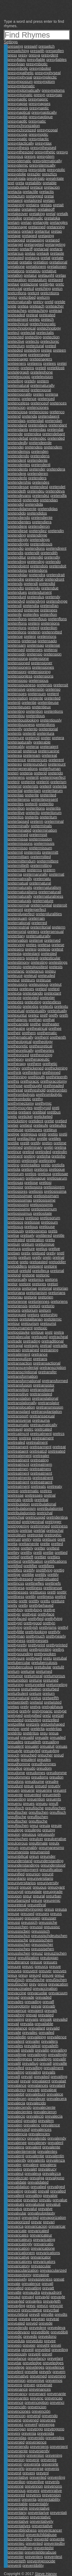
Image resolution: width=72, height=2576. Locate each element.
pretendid (16, 504)
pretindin (59, 1152)
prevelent (15, 2372)
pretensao (35, 645)
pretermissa (18, 839)
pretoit (13, 1271)
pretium (27, 1244)
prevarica (15, 2226)
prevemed (38, 2376)
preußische (35, 1980)
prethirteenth (56, 1077)
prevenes (47, 2420)
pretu (47, 1658)
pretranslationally (22, 1403)
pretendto (16, 588)
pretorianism (36, 1293)
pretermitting (41, 865)
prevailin (42, 2050)
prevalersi (48, 2165)
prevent (14, 2499)
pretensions (43, 676)
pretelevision (42, 377)
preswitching (18, 51)
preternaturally (20, 896)
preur (27, 1896)
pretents (15, 733)
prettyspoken (45, 1654)
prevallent (16, 2195)
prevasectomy (20, 2275)
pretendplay (18, 575)
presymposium (20, 81)
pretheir (14, 1033)
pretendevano (19, 495)
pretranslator (48, 1403)
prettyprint (36, 1645)
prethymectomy (21, 1103)
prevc (31, 2306)
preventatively (41, 2521)
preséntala (17, 178)
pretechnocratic (42, 324)
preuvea (15, 1971)
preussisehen (42, 1949)
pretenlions (17, 632)
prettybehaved (41, 1605)
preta (19, 183)
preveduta (16, 2341)
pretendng (35, 562)
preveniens (39, 2446)
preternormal (18, 905)
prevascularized (53, 2270)
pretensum (37, 694)
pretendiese (18, 531)
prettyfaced (17, 1618)
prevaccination (45, 1988)
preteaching (38, 310)
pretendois (39, 566)
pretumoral (33, 1676)
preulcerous (18, 1843)
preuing (48, 1830)
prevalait (58, 2081)
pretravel (15, 1429)
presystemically (42, 165)
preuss (56, 1914)
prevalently (17, 2160)
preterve (36, 940)
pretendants (18, 429)
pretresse (16, 1495)
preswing (15, 46)
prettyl (63, 1627)
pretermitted (40, 857)
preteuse (43, 980)
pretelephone (41, 372)
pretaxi (13, 284)
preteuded (46, 975)
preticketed (43, 1116)
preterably (16, 746)
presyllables (56, 59)
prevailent (16, 2041)
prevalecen (17, 2099)
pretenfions (17, 619)
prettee (14, 1548)
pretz (46, 1715)
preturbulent (18, 1693)
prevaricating (44, 2239)
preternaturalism (47, 887)
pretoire (50, 1266)
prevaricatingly (20, 2244)
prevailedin (17, 2037)
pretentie (29, 702)
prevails (48, 2072)
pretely (30, 381)
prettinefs (53, 1583)
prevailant (36, 2028)
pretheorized (18, 1055)
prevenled (37, 2477)
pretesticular (50, 958)
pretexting (33, 1002)
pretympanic (42, 1711)
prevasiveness (40, 2279)
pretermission (40, 839)
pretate (57, 258)
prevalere (31, 2165)
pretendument (40, 592)
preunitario (17, 1878)
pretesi (30, 949)
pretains (32, 205)
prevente (57, 2539)
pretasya (32, 258)
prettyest (29, 1614)
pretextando (33, 993)
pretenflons (57, 619)
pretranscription (53, 1367)
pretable (49, 183)
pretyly (25, 1711)
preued (41, 1786)
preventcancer (50, 2530)
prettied (61, 1552)
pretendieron (39, 526)
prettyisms (47, 1627)
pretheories (44, 1050)
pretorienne (17, 1301)
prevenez (15, 2424)
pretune (35, 1680)
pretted (57, 1544)
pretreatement (20, 1456)
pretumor (15, 1676)
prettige (14, 1574)
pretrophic (52, 1535)
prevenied (16, 2442)
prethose (15, 1086)
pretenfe (15, 614)
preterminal (54, 821)
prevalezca (51, 2173)
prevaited (42, 2077)
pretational (58, 262)
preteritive (16, 813)
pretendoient (18, 566)
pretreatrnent (19, 1486)
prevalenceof (19, 2129)
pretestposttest (35, 967)
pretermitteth (18, 865)
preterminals (41, 826)
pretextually (57, 1011)
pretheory (16, 1059)
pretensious (38, 680)
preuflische (17, 1817)
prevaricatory (19, 2266)
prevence (15, 2402)
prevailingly (57, 2054)
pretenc (14, 399)
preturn (48, 1693)
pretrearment (40, 1447)
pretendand (17, 425)
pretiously (16, 1231)
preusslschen (19, 1953)
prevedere (37, 2328)
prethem (29, 1033)
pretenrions (46, 636)
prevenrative (51, 2490)
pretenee (31, 610)
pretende (15, 434)
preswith (37, 51)
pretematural (18, 385)
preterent (56, 760)
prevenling (56, 2477)
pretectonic (49, 341)
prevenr (33, 2490)
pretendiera (41, 522)
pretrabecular (19, 1337)
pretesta (15, 953)
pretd (49, 302)
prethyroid (42, 1108)
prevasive (41, 2275)
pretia (12, 1112)
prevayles (33, 2301)
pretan (26, 222)
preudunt (15, 1786)
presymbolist (40, 68)
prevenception (37, 2402)
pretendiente (41, 517)
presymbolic (18, 68)
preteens (34, 363)
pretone (28, 1275)
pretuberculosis (44, 1663)
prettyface (46, 1614)
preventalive (39, 2508)
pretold (25, 1271)
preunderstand (20, 1861)
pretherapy (17, 1064)
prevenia (28, 2433)
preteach (36, 306)
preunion (33, 1874)
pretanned (37, 227)
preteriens (16, 777)
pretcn (57, 288)
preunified (16, 1874)
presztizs (49, 174)
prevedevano (19, 2332)
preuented (32, 1795)
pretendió (35, 557)
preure (36, 1900)
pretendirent (56, 548)
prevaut (14, 2297)
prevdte (47, 2314)
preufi (53, 1803)
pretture (58, 1601)
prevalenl (55, 2143)
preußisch (16, 1980)
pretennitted (52, 632)
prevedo (30, 2336)
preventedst (44, 2548)
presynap (54, 95)
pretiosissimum (44, 1209)
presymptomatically (24, 90)
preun (34, 1856)
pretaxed (55, 280)
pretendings (40, 539)
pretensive (16, 689)
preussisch (40, 1931)
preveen (15, 2345)
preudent (28, 1759)
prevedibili (59, 2332)
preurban (53, 1896)
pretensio (34, 654)
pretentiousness (21, 724)
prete (12, 306)
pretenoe (15, 636)
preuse (13, 1914)
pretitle (59, 1235)
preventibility (33, 2565)
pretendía (31, 606)
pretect (13, 332)
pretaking (37, 214)
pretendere (17, 473)
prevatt (48, 2288)
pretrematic (29, 1491)
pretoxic (40, 1328)
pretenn (34, 632)
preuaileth (32, 1742)
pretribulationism (22, 1508)
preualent (16, 1746)
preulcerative (55, 1839)
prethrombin (56, 1090)
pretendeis (34, 447)
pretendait (35, 421)
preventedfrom (20, 2548)
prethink (14, 1072)
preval (25, 2081)
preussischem (41, 1940)
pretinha (43, 1156)
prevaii (31, 2015)
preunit (47, 1874)
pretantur (42, 231)
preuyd (35, 1975)
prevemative (18, 2376)
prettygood (32, 1623)
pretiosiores (17, 1191)
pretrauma (41, 1420)
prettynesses (37, 1641)
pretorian (60, 1288)
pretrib (27, 1500)
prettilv (40, 1574)
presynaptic (39, 108)
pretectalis (45, 332)
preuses (42, 1914)
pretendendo (18, 456)
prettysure (16, 1658)
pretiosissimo (19, 1209)
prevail (13, 2024)
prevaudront (51, 2292)
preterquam (17, 918)
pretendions (35, 548)
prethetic (49, 1064)
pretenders (37, 478)
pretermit (15, 852)
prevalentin (54, 2156)
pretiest (26, 1125)
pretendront (54, 579)
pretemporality (20, 394)
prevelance (17, 2358)
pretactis (46, 192)
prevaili (14, 2050)
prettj (51, 1592)
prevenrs (33, 2495)
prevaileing (36, 2037)
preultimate (38, 1843)
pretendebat (18, 438)
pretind (28, 1152)
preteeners (17, 363)
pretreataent (18, 1451)
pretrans (40, 1359)
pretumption (18, 1680)
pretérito (15, 1733)
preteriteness (19, 799)
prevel (47, 2354)
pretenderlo (17, 478)
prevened (31, 2420)
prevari (49, 2222)
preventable (18, 2504)
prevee (50, 2341)
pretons (51, 1279)
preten (38, 394)
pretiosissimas (20, 1200)
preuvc (28, 1966)
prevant (14, 2217)
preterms (34, 870)
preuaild (27, 1737)
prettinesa (16, 1588)
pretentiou (16, 716)
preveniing (16, 2455)
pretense (52, 645)
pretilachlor (26, 1138)
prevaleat (48, 2090)
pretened (15, 610)
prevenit (14, 2473)
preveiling (59, 2350)
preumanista (18, 1852)
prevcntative (31, 2310)
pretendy (52, 597)
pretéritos (31, 1733)
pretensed (16, 650)
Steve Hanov (46, 2574)
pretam (14, 222)
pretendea (32, 434)
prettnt (60, 1596)
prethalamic (17, 1020)
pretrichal (44, 1513)
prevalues (16, 2204)
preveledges (53, 2363)
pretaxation (17, 280)
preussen (32, 1918)
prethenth (58, 1037)
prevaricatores (20, 2261)
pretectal (28, 332)
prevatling (33, 2288)
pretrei (13, 1491)
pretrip (13, 1530)
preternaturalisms (22, 892)
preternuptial (41, 905)
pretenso (53, 689)
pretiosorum (50, 1218)
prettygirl (15, 1623)
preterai (32, 746)
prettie (48, 1552)
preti (55, 1108)
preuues (50, 1962)
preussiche (48, 1922)
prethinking (31, 1072)
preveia (14, 2350)
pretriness (59, 1526)
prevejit (34, 2354)
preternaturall (49, 892)
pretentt (29, 733)
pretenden (39, 451)
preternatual (18, 883)
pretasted (16, 258)
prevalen (15, 2125)
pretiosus (15, 1227)
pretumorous (54, 1676)
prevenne (16, 2486)
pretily (36, 1143)
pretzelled (50, 1720)
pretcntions (49, 293)
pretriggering (18, 1526)
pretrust (14, 1539)
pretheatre (16, 1028)
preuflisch (58, 1812)
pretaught (46, 275)
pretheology (43, 1042)
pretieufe (40, 1125)
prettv (12, 1605)
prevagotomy (19, 2006)
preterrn (58, 927)
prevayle (58, 2297)
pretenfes (31, 614)
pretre (13, 1438)
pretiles (54, 1138)
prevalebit (16, 2094)
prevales (15, 2169)
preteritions (35, 808)
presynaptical (19, 112)
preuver (45, 1971)
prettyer (14, 1614)
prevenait (44, 2385)
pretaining (16, 205)
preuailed (57, 1737)
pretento (30, 729)
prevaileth (50, 2046)
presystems (17, 170)
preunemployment (23, 1870)
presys (30, 156)
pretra (59, 1332)
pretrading (31, 1341)
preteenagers (40, 359)
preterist (15, 786)
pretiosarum (57, 1178)
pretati (13, 262)
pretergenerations (23, 769)
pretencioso (38, 412)
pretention (34, 711)
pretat (45, 258)
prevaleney (37, 2143)
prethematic (47, 1033)
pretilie (13, 1143)
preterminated (19, 830)
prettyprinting (40, 1649)
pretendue (50, 588)
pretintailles (30, 1165)
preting (29, 1156)
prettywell (34, 1658)
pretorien (45, 1297)
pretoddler (57, 1262)
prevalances (37, 2085)
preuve (55, 1966)
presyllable (36, 59)
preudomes (35, 1773)
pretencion (17, 407)
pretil (12, 1138)
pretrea (25, 1438)
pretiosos (15, 1222)
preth (63, 1015)
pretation (40, 262)
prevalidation (18, 2187)
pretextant (52, 993)
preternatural (40, 883)
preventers (34, 2557)
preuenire (44, 1790)
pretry (26, 1539)
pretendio (16, 548)
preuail (13, 1737)
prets (37, 1539)
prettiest (14, 1561)
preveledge (32, 2363)
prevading (33, 2002)
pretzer (14, 1729)
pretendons (37, 570)
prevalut (30, 2209)
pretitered (44, 1235)
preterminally (19, 826)
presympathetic (21, 73)
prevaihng (16, 2015)
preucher (45, 1755)
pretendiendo (19, 517)
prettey (13, 1552)
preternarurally (35, 874)
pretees (49, 363)
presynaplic (17, 99)
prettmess (45, 1596)
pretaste (57, 253)
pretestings (58, 962)
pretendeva (55, 491)
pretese (57, 945)
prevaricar (56, 2226)
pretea (22, 306)
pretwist (36, 1702)
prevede (45, 2323)
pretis (52, 1231)
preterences (37, 760)
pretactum (16, 196)
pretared (52, 240)
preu (44, 1733)
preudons (16, 1781)
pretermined (18, 835)
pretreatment (41, 1473)
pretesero (16, 949)
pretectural (35, 346)
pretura (14, 1689)
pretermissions (20, 843)
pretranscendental (23, 1367)
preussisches (19, 1949)
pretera (58, 738)
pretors (33, 1315)
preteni (34, 623)
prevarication (19, 2248)
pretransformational (24, 1381)
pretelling (15, 381)
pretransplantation (46, 1411)
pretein (13, 368)
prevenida (45, 2433)
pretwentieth (18, 1702)
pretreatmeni (40, 1469)
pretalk (62, 214)
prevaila (26, 2024)
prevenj (28, 2473)
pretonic (43, 1275)
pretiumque (44, 1244)
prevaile (14, 2032)
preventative (18, 2521)
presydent (49, 55)
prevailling (33, 2068)
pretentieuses (19, 707)
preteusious (38, 984)
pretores (39, 1284)
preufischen (38, 1812)
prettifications (55, 1561)
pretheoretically (21, 1050)
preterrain (36, 918)
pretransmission (49, 1407)
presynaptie (17, 117)
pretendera (55, 469)
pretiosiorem (54, 1187)
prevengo (35, 2429)
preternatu (42, 879)
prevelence (55, 2367)
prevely (45, 2372)
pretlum (24, 1257)
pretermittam (18, 857)
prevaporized (19, 2222)
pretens (14, 641)
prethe (35, 1024)
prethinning (17, 1077)
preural (39, 1896)
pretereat (49, 755)
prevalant (57, 2085)
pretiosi (45, 1182)
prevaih (50, 2010)
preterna (15, 874)
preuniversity (48, 1883)
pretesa (44, 945)
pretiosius (16, 1218)
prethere (34, 1064)
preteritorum (51, 813)
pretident (35, 1121)
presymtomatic (20, 95)
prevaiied (46, 2015)
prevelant (55, 2358)
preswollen (55, 51)
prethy (37, 1099)
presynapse (17, 103)
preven (29, 2385)
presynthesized (21, 152)
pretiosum (49, 1222)
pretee (46, 350)
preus (49, 1909)
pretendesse (18, 487)
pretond (14, 1275)
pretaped (29, 236)
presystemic (18, 165)
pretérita (38, 1729)
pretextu (61, 1006)
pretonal (57, 1271)
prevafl (48, 2002)
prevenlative (18, 2477)
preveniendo (18, 2446)
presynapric (38, 99)
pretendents (18, 469)
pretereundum (35, 764)
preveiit (27, 2350)
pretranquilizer (20, 1359)
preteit (40, 368)
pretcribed (27, 297)
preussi (14, 1922)
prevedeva (56, 2328)
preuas (61, 1746)
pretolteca (40, 1271)
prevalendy (56, 2138)
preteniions (50, 623)
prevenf (31, 2424)
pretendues (17, 592)
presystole (37, 170)
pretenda (29, 416)
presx (12, 55)
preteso (44, 949)
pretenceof (40, 403)
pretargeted (34, 244)
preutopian (49, 1958)
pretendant (57, 425)
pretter (40, 1548)
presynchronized (22, 130)
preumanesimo (51, 1847)
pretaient (15, 200)
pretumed (44, 1671)
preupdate (33, 1892)
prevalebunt (35, 2094)
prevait (27, 2077)
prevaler (15, 2165)
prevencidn (17, 2407)
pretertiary (16, 936)
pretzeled (15, 1720)
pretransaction (20, 1363)
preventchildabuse (41, 2535)
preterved (52, 940)
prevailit (14, 2063)
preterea (15, 755)
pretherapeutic (37, 1059)
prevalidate (17, 2182)
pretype (60, 1711)
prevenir (32, 2460)
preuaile (42, 1737)
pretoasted (38, 1262)
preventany (17, 2513)
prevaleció (35, 2116)
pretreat (59, 1447)
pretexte (15, 998)
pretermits (32, 852)
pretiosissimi (18, 1205)
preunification (51, 1870)
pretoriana (16, 1293)
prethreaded (53, 1086)
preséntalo (36, 178)
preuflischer (17, 1821)
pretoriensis (17, 1306)
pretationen (56, 266)
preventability (49, 2499)
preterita (59, 786)
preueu (42, 1803)
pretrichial (16, 1517)
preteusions (17, 984)
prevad (13, 1997)
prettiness (34, 1588)
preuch (13, 1755)
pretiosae (60, 1174)
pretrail (46, 1345)
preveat (52, 2319)
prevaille (60, 2063)
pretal (50, 214)
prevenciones (19, 2411)
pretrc (28, 1429)
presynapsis (18, 108)
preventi (14, 2565)
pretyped (15, 1715)
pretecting (33, 337)
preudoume (34, 1781)
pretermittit (17, 870)
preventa (29, 2499)
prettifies (15, 1570)
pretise (13, 1235)
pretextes (15, 1002)
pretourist (48, 1323)
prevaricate (17, 2231)
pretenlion (48, 628)
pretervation (18, 940)
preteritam (32, 791)
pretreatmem (41, 1464)
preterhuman (49, 769)
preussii (36, 1927)
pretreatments (19, 1478)
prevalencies (39, 2134)
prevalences (41, 2129)
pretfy (53, 1015)
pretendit (32, 553)
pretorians (56, 1293)
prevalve (45, 2209)
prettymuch (35, 1636)
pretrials (14, 1500)
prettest (52, 1548)
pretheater (50, 1024)
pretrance (39, 1354)
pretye (13, 1711)
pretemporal (41, 390)
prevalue (60, 2200)
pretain (49, 200)
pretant (27, 231)
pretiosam (16, 1178)
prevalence (50, 2125)
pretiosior (15, 1187)
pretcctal (15, 288)
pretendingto (18, 544)
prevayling (16, 2306)
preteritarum (52, 791)
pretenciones (38, 407)
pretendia (31, 500)
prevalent (33, 2147)
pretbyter (47, 284)
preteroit (60, 905)
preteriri (42, 782)
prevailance (17, 2028)
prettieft (27, 1557)
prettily (53, 1574)
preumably (28, 1847)
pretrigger (53, 1522)
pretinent (15, 1156)
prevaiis (31, 2019)
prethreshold (35, 1090)
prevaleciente (44, 2107)
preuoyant (56, 1887)
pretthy (26, 1552)
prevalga (36, 2178)
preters (33, 931)
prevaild (53, 2028)
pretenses (34, 650)
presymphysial (20, 77)
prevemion (17, 2380)
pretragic (31, 1345)
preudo (29, 1768)
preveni (14, 2433)
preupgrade (52, 1892)
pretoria (14, 1288)
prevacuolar (37, 1993)
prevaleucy (47, 2169)
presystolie (17, 174)
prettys (58, 1649)
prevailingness (20, 2059)
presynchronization (24, 126)
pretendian (49, 500)
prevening (53, 2455)
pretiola (14, 1169)
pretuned (50, 1680)
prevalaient (41, 2081)
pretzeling (33, 1720)
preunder (47, 1856)
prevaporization (53, 2217)
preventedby (54, 2543)
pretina (60, 1147)
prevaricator (41, 2257)
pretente (36, 698)
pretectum (16, 346)
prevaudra (31, 2292)
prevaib (48, 2006)
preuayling (50, 1751)
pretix (26, 1253)
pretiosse (32, 1222)
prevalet (30, 2169)
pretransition (18, 1389)
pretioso (32, 1218)
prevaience (17, 2010)
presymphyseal (48, 73)
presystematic (19, 161)
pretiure (28, 1249)
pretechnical (18, 324)
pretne (13, 1262)
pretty (23, 1605)
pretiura (14, 1249)
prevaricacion (36, 2226)
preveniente (18, 2451)
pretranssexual (42, 1416)
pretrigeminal (33, 1522)
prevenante (56, 2394)
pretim (47, 1143)
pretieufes (57, 1125)
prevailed (46, 2032)
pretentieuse (48, 702)
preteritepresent (44, 799)
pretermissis (44, 843)
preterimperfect (53, 777)
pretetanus (35, 971)
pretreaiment (43, 1438)
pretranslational (45, 1398)
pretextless (51, 1002)
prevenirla (31, 2464)
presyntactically (21, 143)
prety (24, 1707)
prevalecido (36, 2103)
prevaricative (18, 2257)
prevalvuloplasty (41, 2213)
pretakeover (18, 214)
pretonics (36, 1279)
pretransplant (19, 1411)
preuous (39, 1887)
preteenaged (39, 355)
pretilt (24, 1143)
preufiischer (17, 1812)
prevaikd (60, 2019)
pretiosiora (33, 1187)
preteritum (48, 817)
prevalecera (56, 2099)
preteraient (49, 746)
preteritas (16, 795)
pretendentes (19, 465)
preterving (16, 945)
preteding (32, 350)
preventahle (18, 2508)
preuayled (31, 1751)
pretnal (58, 1257)
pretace (36, 187)
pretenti (14, 702)
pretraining (49, 1350)
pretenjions (17, 628)
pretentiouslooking (23, 720)
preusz (37, 1953)
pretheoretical (40, 1046)
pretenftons (17, 623)
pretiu (50, 1240)
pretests (56, 967)
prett (61, 1539)
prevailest (32, 2046)
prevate (14, 2284)
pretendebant (53, 434)
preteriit (32, 777)
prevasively (17, 2279)
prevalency (17, 2138)
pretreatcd (38, 1451)
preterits (32, 817)
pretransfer (47, 1372)
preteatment (18, 319)
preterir (14, 782)
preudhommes (43, 1764)
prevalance (17, 2085)
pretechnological (22, 328)
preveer (29, 2345)
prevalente (51, 2147)
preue (29, 1786)
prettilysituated (46, 1579)
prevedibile (40, 2332)
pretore (25, 1284)
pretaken (29, 209)
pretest (57, 949)
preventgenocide (41, 2561)
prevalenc (31, 2125)
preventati (58, 2513)
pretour (14, 1323)
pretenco (57, 412)
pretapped (16, 240)
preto (24, 1262)
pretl (60, 1253)
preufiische (34, 1808)
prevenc (37, 2398)
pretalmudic (33, 218)
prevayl (28, 2297)
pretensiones (43, 667)
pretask (42, 253)
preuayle (15, 1751)
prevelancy (36, 2358)
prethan (35, 1020)
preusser (48, 1918)
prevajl (13, 2081)
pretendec (37, 438)
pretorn (45, 1310)
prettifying (44, 1570)
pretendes (40, 482)
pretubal (60, 1658)
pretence (29, 399)
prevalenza (55, 2160)
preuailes (15, 1742)
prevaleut (15, 2173)
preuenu (15, 1803)
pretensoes (17, 694)
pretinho (58, 1156)
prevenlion (16, 2482)
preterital (15, 791)
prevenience (36, 2442)
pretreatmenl (18, 1473)
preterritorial (40, 927)
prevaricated (38, 2231)
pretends (15, 584)
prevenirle (49, 2464)
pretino (13, 1165)
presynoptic (38, 134)
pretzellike (16, 1724)
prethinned (51, 1072)
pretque (37, 1332)
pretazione (29, 284)
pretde (59, 302)
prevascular (41, 2266)
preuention (36, 1799)
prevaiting (58, 2077)
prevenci (57, 2402)
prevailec (30, 2032)
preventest (53, 2557)
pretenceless (18, 403)
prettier (40, 1557)
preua (53, 1733)
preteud (30, 975)
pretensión (35, 689)
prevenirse (34, 2468)
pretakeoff (46, 209)
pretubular (42, 1667)
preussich (29, 1922)
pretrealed (16, 1442)
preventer (16, 2557)
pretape (14, 236)
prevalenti (16, 2156)
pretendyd (16, 601)
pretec (34, 319)
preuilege (15, 1830)
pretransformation (23, 1376)
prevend (34, 2416)
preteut (55, 984)
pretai (49, 196)
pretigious (29, 1134)
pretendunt (17, 597)
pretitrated (16, 1240)
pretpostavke (19, 1332)
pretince (14, 1152)
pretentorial (48, 729)
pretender (37, 469)
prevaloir (50, 2195)
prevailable (44, 2024)
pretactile (30, 192)
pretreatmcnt (18, 1464)
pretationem (36, 266)
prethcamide (18, 1024)
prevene (15, 2420)
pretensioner (41, 663)
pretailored (33, 200)
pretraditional (52, 1341)
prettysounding (20, 1654)
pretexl (41, 989)
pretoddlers (17, 1266)
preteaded (16, 315)
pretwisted (52, 1702)
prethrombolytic (49, 1094)
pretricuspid (35, 1517)
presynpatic (17, 139)
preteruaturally (38, 936)
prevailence (57, 2037)
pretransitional (42, 1389)
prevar (36, 2222)
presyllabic (17, 59)
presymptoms (53, 90)
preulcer (36, 1839)
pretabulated (18, 187)
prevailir (59, 2059)
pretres (46, 1491)
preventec (16, 2543)
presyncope (17, 134)
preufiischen (55, 1808)
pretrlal (39, 1530)
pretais (46, 205)
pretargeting (55, 244)
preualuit (47, 1746)
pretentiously (51, 720)
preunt (13, 1887)
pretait (58, 205)
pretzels (33, 1724)
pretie (49, 1121)
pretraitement (19, 1354)
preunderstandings (24, 1865)
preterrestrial (18, 927)
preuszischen (55, 1953)
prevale (33, 2090)
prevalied (38, 2187)
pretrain (14, 1350)
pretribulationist (50, 1508)
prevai (36, 2006)
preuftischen (18, 1825)
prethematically (21, 1037)
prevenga (46, 2424)
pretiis (53, 1134)
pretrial (49, 1495)
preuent (59, 1790)
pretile (42, 1138)
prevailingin (37, 2054)
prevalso (30, 2200)
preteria (26, 773)
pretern (49, 870)
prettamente (29, 1544)
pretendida (34, 504)
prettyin (49, 1623)
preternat (56, 874)
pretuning (16, 1685)
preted (50, 346)
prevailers (49, 2041)
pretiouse (47, 1227)
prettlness (16, 1596)
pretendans (37, 425)
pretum (14, 1671)
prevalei (30, 2121)
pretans (14, 231)
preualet (32, 1746)
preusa (61, 1909)
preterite (32, 795)
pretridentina (57, 1517)
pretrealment (37, 1442)
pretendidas (48, 509)
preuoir (25, 1887)
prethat (49, 1020)
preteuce (15, 975)
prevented (34, 2543)
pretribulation (19, 1504)
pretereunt (56, 764)
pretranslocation (21, 1407)
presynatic (37, 121)
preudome (16, 1773)
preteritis (53, 808)
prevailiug (30, 2063)
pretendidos (37, 513)
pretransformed (55, 1381)
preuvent (30, 1971)
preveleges (35, 2367)
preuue (36, 1962)
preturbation (31, 1689)
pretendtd (47, 584)
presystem (45, 156)
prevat (59, 2279)
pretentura (45, 733)
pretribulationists (22, 1513)
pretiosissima (55, 1191)
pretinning (47, 1160)
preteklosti (56, 368)
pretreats (38, 1486)
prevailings (42, 2059)
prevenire (48, 2460)
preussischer (42, 1944)
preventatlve (42, 2526)
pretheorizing (41, 1055)
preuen (14, 1790)
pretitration (35, 1240)
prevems (15, 2385)
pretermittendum (22, 861)
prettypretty (17, 1645)
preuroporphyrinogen (25, 1909)
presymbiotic (37, 64)
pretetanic (16, 971)
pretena (51, 394)
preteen (59, 350)
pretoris (14, 1310)
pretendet (57, 487)
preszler (34, 174)
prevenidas (17, 2438)
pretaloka (52, 218)
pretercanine (48, 751)
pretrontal (35, 1535)
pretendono (17, 570)
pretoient (35, 1266)
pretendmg (17, 562)
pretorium (30, 1310)
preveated (16, 2323)
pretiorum (16, 1174)
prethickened (33, 1068)
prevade (27, 1997)
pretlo (12, 1257)
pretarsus (16, 253)
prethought (33, 1086)
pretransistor (43, 1385)
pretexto (15, 1006)
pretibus (54, 1112)
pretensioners (19, 667)
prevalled (58, 2191)
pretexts (46, 1006)
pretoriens (59, 1301)
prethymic (43, 1103)
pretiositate (42, 1213)
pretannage (17, 227)
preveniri (15, 2464)
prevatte (15, 2292)
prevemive (35, 2380)
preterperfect (35, 909)
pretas (30, 253)
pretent (53, 694)
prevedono (47, 2336)
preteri (13, 773)
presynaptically (44, 112)
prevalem (46, 2121)
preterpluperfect (21, 914)
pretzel (58, 1715)
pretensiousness (22, 685)
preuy (23, 1975)
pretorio (48, 1306)
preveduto (34, 2341)
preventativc (40, 2517)
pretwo (13, 1707)
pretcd (28, 288)
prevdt (34, 2314)
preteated (47, 315)
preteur (14, 980)
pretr (49, 1332)
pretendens (40, 456)
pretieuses (33, 1130)
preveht (43, 2345)
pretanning (55, 227)
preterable (41, 742)
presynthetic (45, 152)
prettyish (30, 1627)
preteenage (17, 355)
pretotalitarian (31, 1319)
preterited (48, 795)
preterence (17, 760)
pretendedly (18, 443)
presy (22, 55)
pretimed (15, 1147)
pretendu (32, 588)
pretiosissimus (20, 1213)
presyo (62, 152)
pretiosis (36, 1191)
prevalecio (16, 2116)
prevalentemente (22, 2151)
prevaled (15, 2121)
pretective (16, 341)
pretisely (27, 1235)
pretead (55, 310)
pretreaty (54, 1486)
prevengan (17, 2429)
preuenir (28, 1790)
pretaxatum (37, 280)
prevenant (37, 2394)
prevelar (15, 2363)
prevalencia (17, 2134)
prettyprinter (18, 1649)
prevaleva (33, 2173)
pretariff (26, 249)
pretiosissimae (20, 1196)
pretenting (16, 711)
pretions (41, 1169)
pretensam (17, 645)
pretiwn (14, 1253)
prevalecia (16, 2103)
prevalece (54, 2094)
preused (27, 1914)
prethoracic (29, 1081)
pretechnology (49, 328)
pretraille (60, 1345)
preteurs (28, 980)
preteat (32, 315)
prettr (23, 1601)
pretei (62, 363)
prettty (34, 1601)
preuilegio (33, 1830)
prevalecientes (20, 2112)
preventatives (19, 2526)
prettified (15, 1566)
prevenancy (17, 2394)
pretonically (17, 1279)
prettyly (54, 1632)
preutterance (18, 1962)
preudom (44, 1768)
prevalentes (47, 2151)
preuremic (51, 1900)
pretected (16, 337)
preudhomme (19, 1764)
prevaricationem (21, 2253)
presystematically (47, 161)
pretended (56, 438)
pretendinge (37, 535)
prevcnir (56, 2306)
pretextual (16, 1011)
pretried (14, 1522)
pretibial (39, 1112)
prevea (24, 2319)
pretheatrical (36, 1028)
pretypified (32, 1715)
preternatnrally (20, 879)
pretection (51, 337)
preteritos (16, 817)
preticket (25, 1116)
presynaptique (41, 117)
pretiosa (44, 1174)
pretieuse (15, 1130)
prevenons (53, 2486)
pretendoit (57, 566)
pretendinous (41, 544)
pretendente (37, 460)
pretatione (16, 266)
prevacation (58, 1984)
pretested (49, 953)
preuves (59, 1971)
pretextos (30, 1006)
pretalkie (15, 218)
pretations (16, 271)
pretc (59, 284)
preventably (39, 2504)
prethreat (15, 1090)
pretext (54, 989)
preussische (18, 1940)
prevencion (36, 2407)
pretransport (18, 1416)
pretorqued (17, 1315)
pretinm (14, 1160)
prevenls (52, 2482)
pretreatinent (18, 1460)
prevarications (48, 2253)
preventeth (17, 2561)
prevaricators (44, 2261)
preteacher (55, 306)
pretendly (52, 557)
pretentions (53, 711)
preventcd (16, 2535)
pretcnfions (17, 293)
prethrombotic (19, 1099)
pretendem (53, 447)
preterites (16, 804)
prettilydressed (20, 1579)
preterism (58, 782)
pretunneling (56, 1685)
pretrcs (59, 1434)
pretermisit (38, 835)
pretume (28, 1671)
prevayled (16, 2301)
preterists (30, 786)
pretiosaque (36, 1178)
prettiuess (37, 1592)
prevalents (36, 2160)
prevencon (17, 2416)
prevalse (15, 2200)
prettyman (16, 1636)
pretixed (38, 1253)
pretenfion (48, 614)
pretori (52, 1284)
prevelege (16, 2367)
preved (32, 2323)
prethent (42, 1037)
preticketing (17, 1121)
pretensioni (17, 672)
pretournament (20, 1328)
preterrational (19, 923)
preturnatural (18, 1698)
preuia (44, 1825)
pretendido (17, 513)
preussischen (19, 1944)
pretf (44, 1015)
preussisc (52, 1927)
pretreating (39, 1460)
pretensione (39, 658)
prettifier (30, 1566)
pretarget (15, 244)
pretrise (26, 1530)
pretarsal (41, 249)
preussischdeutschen (49, 1936)
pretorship (48, 1315)
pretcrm (43, 297)
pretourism (30, 1323)
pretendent (17, 460)
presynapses (39, 103)
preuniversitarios (22, 1883)
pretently (15, 729)
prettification (32, 1561)
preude (14, 1759)
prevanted (30, 2217)
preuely (54, 1786)
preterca (30, 751)
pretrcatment (41, 1434)
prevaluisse (35, 2204)
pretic (12, 1116)
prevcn (42, 2306)
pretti (37, 1552)
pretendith (49, 553)
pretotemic (53, 1319)
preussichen (18, 1927)
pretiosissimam (46, 1196)
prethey (14, 1068)
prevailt (14, 2077)
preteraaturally (20, 742)
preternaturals (19, 901)
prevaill (46, 2063)
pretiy (51, 1253)
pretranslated (41, 1394)
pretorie (30, 1297)
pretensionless (20, 676)
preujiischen (18, 1839)
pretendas (37, 429)
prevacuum (57, 1993)
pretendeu (35, 491)
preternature (42, 901)
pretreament (18, 1447)
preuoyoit (15, 1892)
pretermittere (47, 861)
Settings (11, 42)
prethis (13, 1081)
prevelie (31, 2372)
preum (13, 1847)
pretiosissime (44, 1200)
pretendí (15, 606)
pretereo (15, 764)
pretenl (33, 628)
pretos (13, 1319)
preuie (56, 1825)
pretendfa (58, 495)
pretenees (48, 610)
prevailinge (17, 2054)
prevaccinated (20, 1988)
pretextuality (36, 1011)
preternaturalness (48, 896)
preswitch (46, 46)
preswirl (30, 46)
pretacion (52, 187)
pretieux (50, 1130)
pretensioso (17, 680)
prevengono (54, 2429)
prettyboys (33, 1610)
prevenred (16, 2495)
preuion (14, 1834)
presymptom (44, 81)
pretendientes (19, 522)
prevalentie (34, 2156)
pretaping (46, 236)
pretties (53, 1557)
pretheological (20, 1042)
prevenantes (18, 2398)
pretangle (41, 222)
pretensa (29, 641)
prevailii (27, 2050)
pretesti (32, 958)
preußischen (56, 1980)
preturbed (50, 1689)
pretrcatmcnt (18, 1434)
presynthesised (43, 148)
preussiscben (19, 1931)
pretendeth (17, 491)
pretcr (12, 297)
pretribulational (43, 1504)
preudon (56, 1777)
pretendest (39, 487)
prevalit (30, 2191)
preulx (54, 1843)
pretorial (45, 1288)
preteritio (46, 804)
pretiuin (14, 1244)
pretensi (50, 650)
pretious (31, 1227)
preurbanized (19, 1900)
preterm (36, 821)
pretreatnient (18, 1482)
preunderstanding (49, 1861)
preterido (55, 773)
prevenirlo (16, 2468)
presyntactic (38, 139)
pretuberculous (20, 1667)
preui (34, 1825)
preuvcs (41, 1966)
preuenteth (51, 1795)
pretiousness (36, 1231)
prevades (15, 2002)
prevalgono (54, 2178)
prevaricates (18, 2235)
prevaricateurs (20, 2239)
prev (32, 1984)
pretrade (15, 1341)
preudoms (39, 1777)
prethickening (56, 1068)
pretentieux (41, 707)
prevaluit (53, 2204)
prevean (38, 2319)
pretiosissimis (41, 1205)
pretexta (15, 993)
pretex (13, 989)
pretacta (15, 192)
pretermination (44, 830)
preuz (59, 1975)
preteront (15, 909)
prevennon (34, 2486)
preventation (18, 2517)
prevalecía (53, 2116)
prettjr (62, 1592)
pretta (12, 1544)
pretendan (53, 421)
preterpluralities (49, 914)
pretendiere (17, 526)
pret (11, 183)
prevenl (42, 2473)
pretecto (32, 341)
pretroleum (17, 1535)
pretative (49, 271)
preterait (15, 751)
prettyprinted (56, 1645)
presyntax (43, 143)
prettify (29, 1570)
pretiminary (33, 1147)
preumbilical (18, 1856)
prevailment (53, 2068)
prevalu (45, 2200)
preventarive (38, 2513)
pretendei (16, 447)
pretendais (17, 421)
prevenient (59, 2446)
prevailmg (16, 2072)
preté (25, 1729)
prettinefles (34, 1583)
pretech (47, 319)
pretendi (15, 500)
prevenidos (55, 2438)
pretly (37, 1257)
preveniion (35, 2455)
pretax (60, 275)
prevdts (61, 2314)
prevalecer (36, 2099)
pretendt (31, 584)
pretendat (55, 429)
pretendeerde (40, 443)
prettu (45, 1601)
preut (12, 1958)
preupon (15, 1896)
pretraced (39, 1337)
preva (42, 1984)
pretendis (15, 553)
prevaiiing (16, 2019)
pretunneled (35, 1685)
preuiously (46, 1834)
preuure (14, 1966)
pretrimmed (40, 1526)
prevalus (15, 2209)
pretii (42, 1134)
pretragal (15, 1345)
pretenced (46, 399)
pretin (48, 1147)
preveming (57, 2376)
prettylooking (36, 1632)
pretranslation (19, 1398)
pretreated (56, 1451)
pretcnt (33, 293)
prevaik (46, 2019)
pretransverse (19, 1420)
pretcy (38, 302)
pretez (33, 1015)
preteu (50, 971)
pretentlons (45, 724)
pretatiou (33, 271)
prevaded (43, 1997)
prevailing (58, 2050)
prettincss (16, 1583)
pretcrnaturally (20, 302)
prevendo (50, 2416)
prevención (41, 2411)
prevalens (16, 2147)
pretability (33, 183)
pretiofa (58, 1165)
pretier (13, 1125)
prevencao (53, 2398)
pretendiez (38, 531)
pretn (47, 1257)
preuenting (17, 1799)
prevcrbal (51, 2310)
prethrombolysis (21, 1094)
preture (35, 1693)
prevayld (42, 2297)
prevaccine (17, 1993)
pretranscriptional (22, 1372)
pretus (36, 1698)
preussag (15, 1918)
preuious (29, 1834)
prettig (59, 1570)
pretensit (60, 685)
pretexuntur (17, 1015)
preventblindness (22, 2530)
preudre (52, 1781)
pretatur (30, 275)
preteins (27, 368)
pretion (27, 1169)
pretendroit (34, 579)
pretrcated (43, 1429)
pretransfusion (20, 1385)
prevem (59, 2372)
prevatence (31, 2284)
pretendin (56, 531)
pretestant (31, 953)
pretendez (40, 495)
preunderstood (53, 1865)
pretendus (35, 597)
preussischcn (19, 1936)
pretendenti (40, 465)
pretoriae (29, 1288)
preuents (53, 1799)
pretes (31, 945)
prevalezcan (18, 2178)
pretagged (34, 196)
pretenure (16, 738)
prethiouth (36, 1077)
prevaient (35, 2010)
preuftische (38, 1821)
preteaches (17, 310)
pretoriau (15, 1297)
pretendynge (56, 601)
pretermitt (50, 852)
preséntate (55, 178)
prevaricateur (41, 2235)
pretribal (41, 1500)
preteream (32, 755)
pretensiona (18, 658)
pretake (14, 209)
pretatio (25, 262)
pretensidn (17, 654)
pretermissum (40, 848)
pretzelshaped (53, 1724)
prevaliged (56, 2187)
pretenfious (37, 619)
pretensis (44, 685)
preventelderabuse (40, 2552)
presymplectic (45, 77)
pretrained (30, 1350)
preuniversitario (40, 1878)
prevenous (17, 2490)
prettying (15, 1627)
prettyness (16, 1641)
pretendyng (35, 601)
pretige (13, 1134)
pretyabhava (52, 1707)
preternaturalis (20, 887)
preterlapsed (18, 821)
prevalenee (17, 2143)
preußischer (18, 1984)
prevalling (33, 2195)
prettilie (28, 1574)
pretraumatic (18, 1425)
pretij (63, 1134)
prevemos (54, 2380)
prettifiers (46, 1566)
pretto (12, 1601)
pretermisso (18, 848)
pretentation (18, 698)
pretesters (16, 958)
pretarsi (56, 249)
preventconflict (20, 2539)
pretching (43, 288)
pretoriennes (39, 1301)
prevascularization (23, 2270)
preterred (39, 923)
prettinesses (18, 1592)
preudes (44, 1759)
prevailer (32, 2041)
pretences (58, 403)
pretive (54, 1249)
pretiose (31, 1182)
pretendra (37, 575)
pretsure (49, 1539)
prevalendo (36, 2138)
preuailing (50, 1742)
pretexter (47, 998)
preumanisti (40, 1852)
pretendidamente (22, 509)
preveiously (17, 2354)
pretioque (57, 1169)
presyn (39, 95)
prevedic (15, 2336)
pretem (43, 381)
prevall (43, 2191)
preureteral (17, 1905)
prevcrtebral (18, 2314)
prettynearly (56, 1636)
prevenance (18, 2389)
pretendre (16, 579)
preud (59, 1755)
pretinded (43, 1152)
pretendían (49, 606)
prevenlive (35, 2482)
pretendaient (48, 416)
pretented (52, 698)
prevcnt (14, 2310)
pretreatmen (18, 1469)
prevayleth (51, 2301)
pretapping (35, 240)
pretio (45, 1165)
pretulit (58, 1667)
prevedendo (18, 2328)
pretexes (26, 989)
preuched (28, 1755)
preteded (15, 350)
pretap (56, 231)
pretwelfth (50, 1698)
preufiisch (16, 1808)
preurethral (36, 1905)
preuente (15, 1795)
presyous (15, 156)
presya (34, 55)
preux (12, 1975)
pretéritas (54, 1729)
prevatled (15, 2288)
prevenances (40, 2389)
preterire (28, 782)
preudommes (19, 1777)
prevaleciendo (20, 2107)
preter (46, 738)
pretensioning (38, 672)
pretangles (59, 222)
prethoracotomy (53, 1081)
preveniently (39, 2451)
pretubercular (19, 1663)
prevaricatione (43, 2248)
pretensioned (19, 663)
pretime (60, 1143)
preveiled (42, 2350)
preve (12, 2319)
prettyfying (53, 1618)
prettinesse (52, 1588)
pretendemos (19, 451)
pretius (41, 1249)
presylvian (16, 64)
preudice (15, 1768)
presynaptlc (17, 121)
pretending (17, 535)
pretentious (35, 716)
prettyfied (36, 1618)
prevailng (33, 2072)
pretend (14, 416)
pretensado (47, 641)
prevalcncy (17, 2090)
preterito (33, 813)
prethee (54, 1028)
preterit (45, 786)
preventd (41, 2539)
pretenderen (37, 473)
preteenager (18, 359)
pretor (13, 1284)
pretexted (31, 998)
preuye (48, 1975)
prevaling (15, 2191)
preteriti (31, 804)
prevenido (35, 2438)
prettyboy (15, 1610)
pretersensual (52, 931)
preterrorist (17, 931)
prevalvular (17, 2213)
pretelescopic (19, 377)
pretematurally (42, 385)
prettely (27, 1548)
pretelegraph (18, 372)
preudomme (56, 1773)
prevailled (16, 2068)
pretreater (41, 1456)
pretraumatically (43, 1425)
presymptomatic (21, 86)
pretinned (29, 1160)
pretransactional (46, 1363)
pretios (30, 1174)
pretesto (15, 967)
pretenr (30, 636)
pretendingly (18, 539)
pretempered (18, 390)
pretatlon (15, 275)
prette (45, 1544)
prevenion (16, 2460)
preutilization (28, 1958)
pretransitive (18, 1394)
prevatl (47, 2284)
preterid (40, 773)
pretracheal (58, 1337)
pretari (13, 249)
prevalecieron (45, 2112)
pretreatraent (41, 1482)
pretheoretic (18, 1046)
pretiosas (15, 1182)
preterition (16, 808)
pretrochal (54, 1530)
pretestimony (19, 962)
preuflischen (37, 1817)
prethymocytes (20, 1108)
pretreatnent (42, 1478)
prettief (13, 1557)
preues (29, 1803)
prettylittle (16, 1632)
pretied (61, 1121)
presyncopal (47, 130)
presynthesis (18, 148)
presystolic (56, 170)
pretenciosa (17, 412)
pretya (35, 1707)
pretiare (24, 1112)
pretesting (39, 962)
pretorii (34, 1306)
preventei (15, 2552)
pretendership (19, 482)
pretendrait (55, 575)
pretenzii (32, 738)
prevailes (15, 2046)
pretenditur (17, 557)
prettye (49, 1610)
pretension (52, 654)
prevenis (52, 2468)
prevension (51, 2495)
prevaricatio (43, 2244)
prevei (56, 2345)
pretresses (34, 1495)
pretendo (53, 562)
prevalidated (37, 2182)
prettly (30, 1596)
